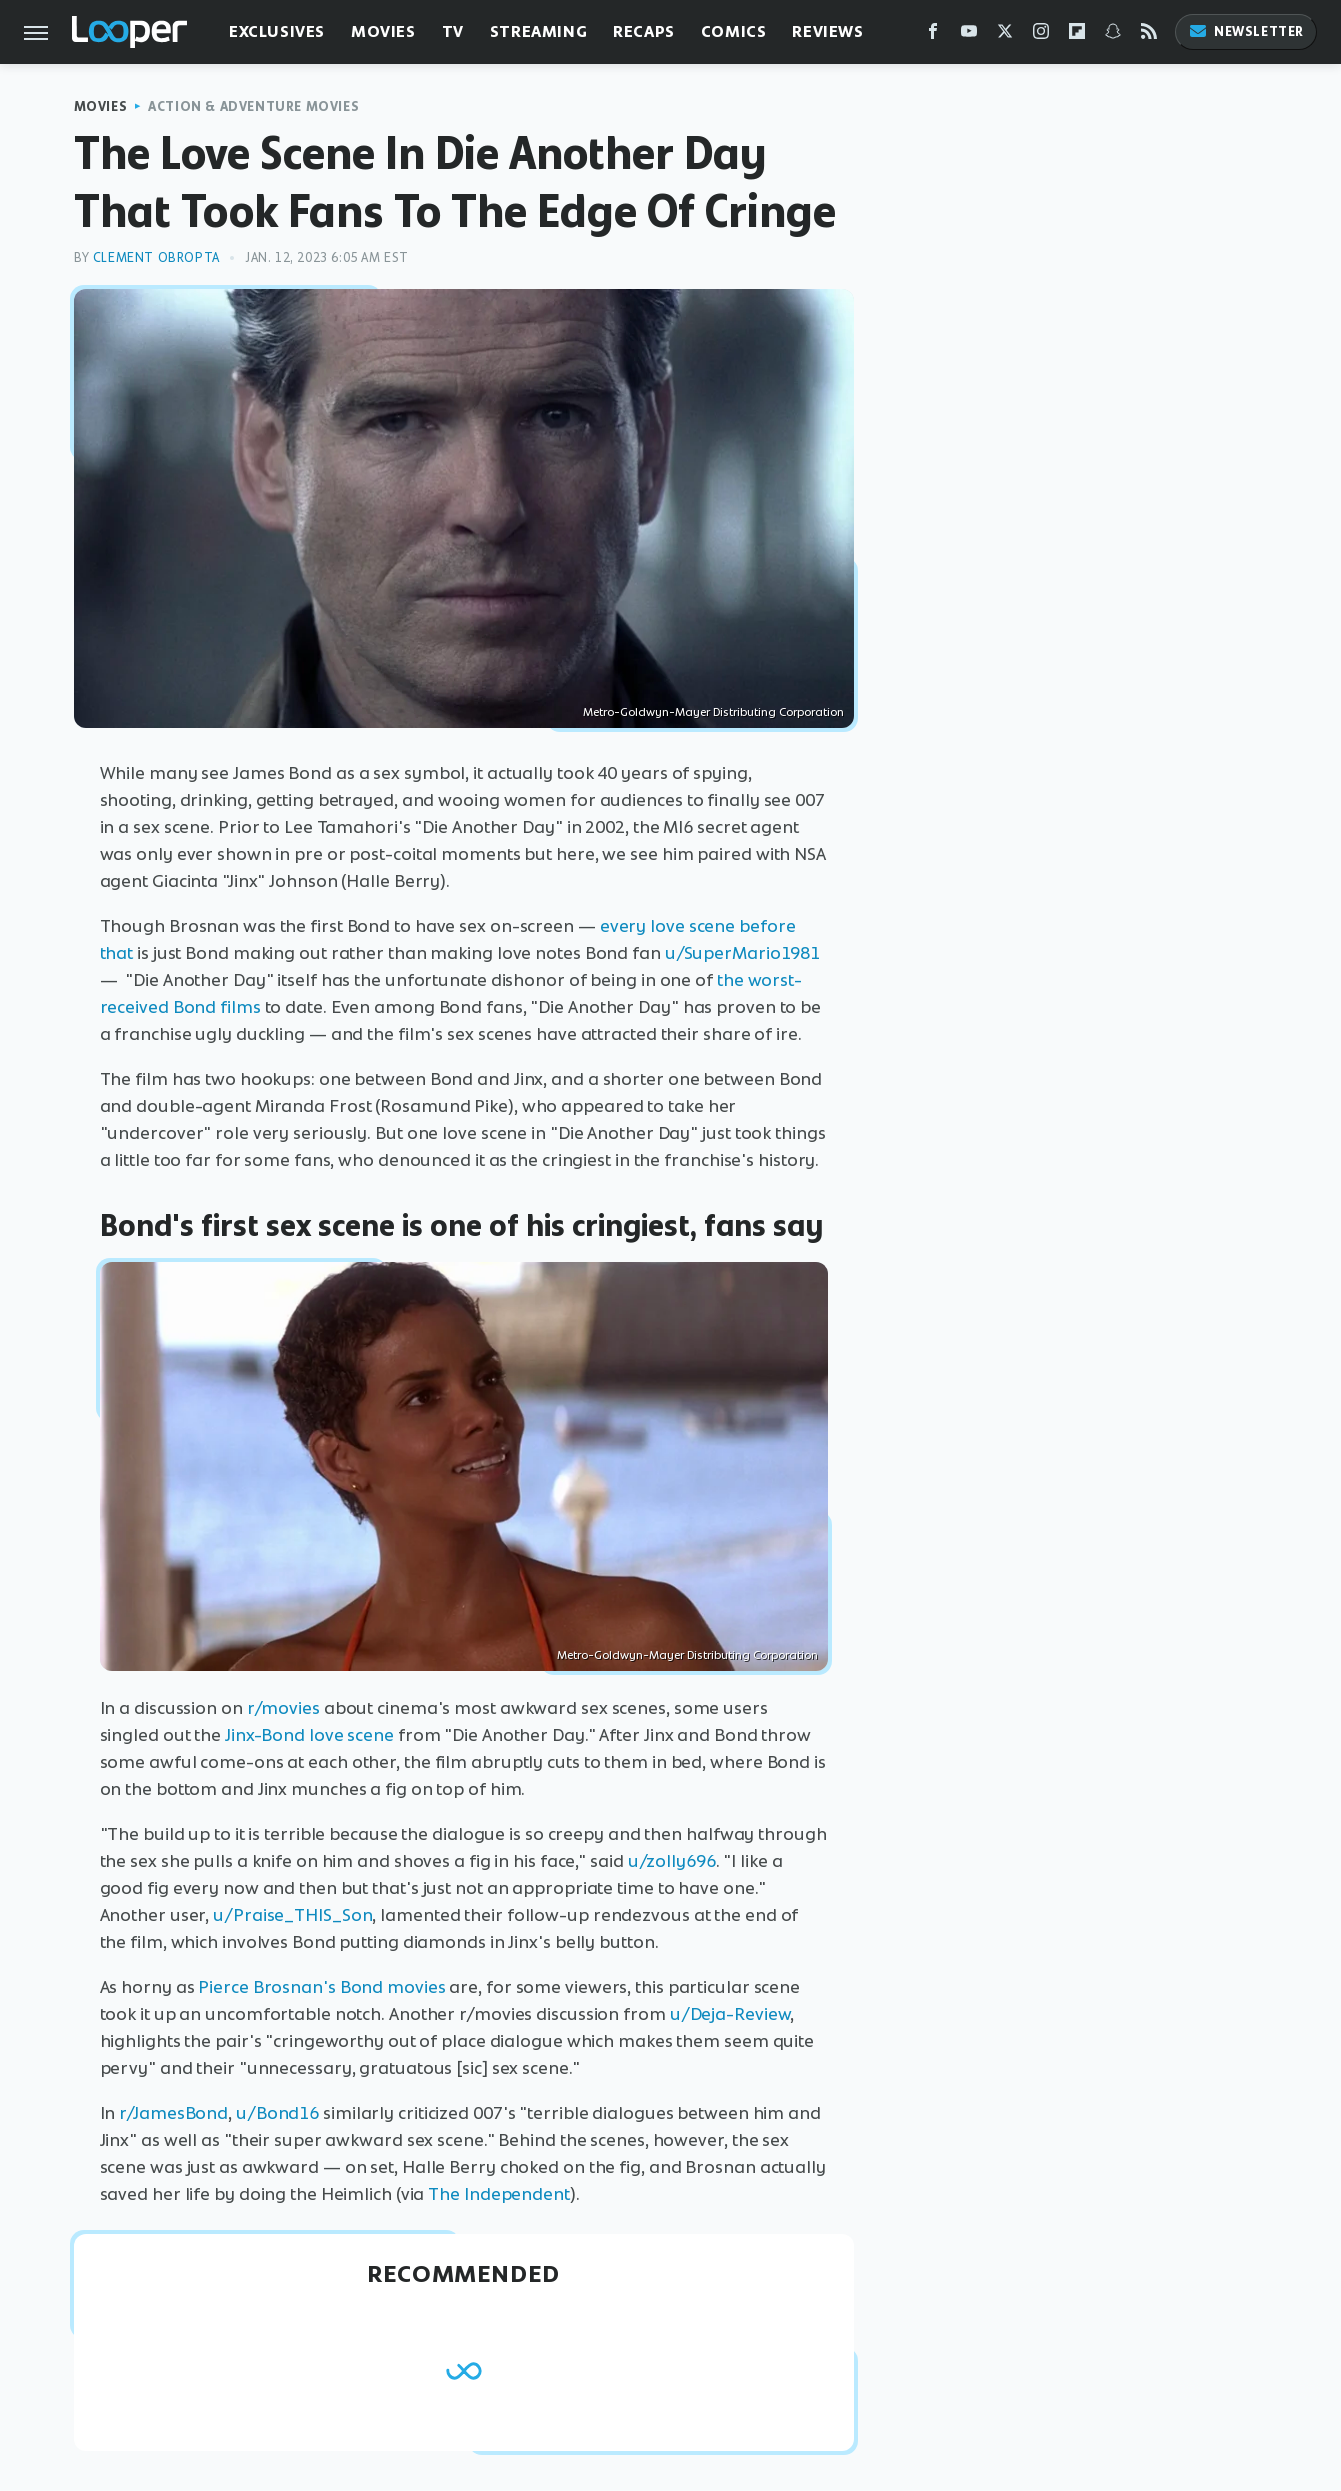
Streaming (538, 31)
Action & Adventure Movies (253, 106)
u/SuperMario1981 (742, 953)
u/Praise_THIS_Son (292, 1915)
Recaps (644, 31)
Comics (734, 31)
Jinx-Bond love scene (309, 1735)
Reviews (827, 31)
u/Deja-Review (730, 2014)
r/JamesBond (173, 2113)
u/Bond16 (277, 2113)
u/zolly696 (672, 1861)
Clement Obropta (156, 257)
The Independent (499, 2194)
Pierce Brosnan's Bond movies (321, 1987)
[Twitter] (1005, 35)
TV (453, 31)
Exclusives (277, 31)
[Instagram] (1041, 35)
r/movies (283, 1708)
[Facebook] (933, 35)
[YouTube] (969, 35)
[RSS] (1149, 35)
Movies (383, 31)
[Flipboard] (1077, 35)
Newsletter (1246, 31)
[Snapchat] (1113, 35)
